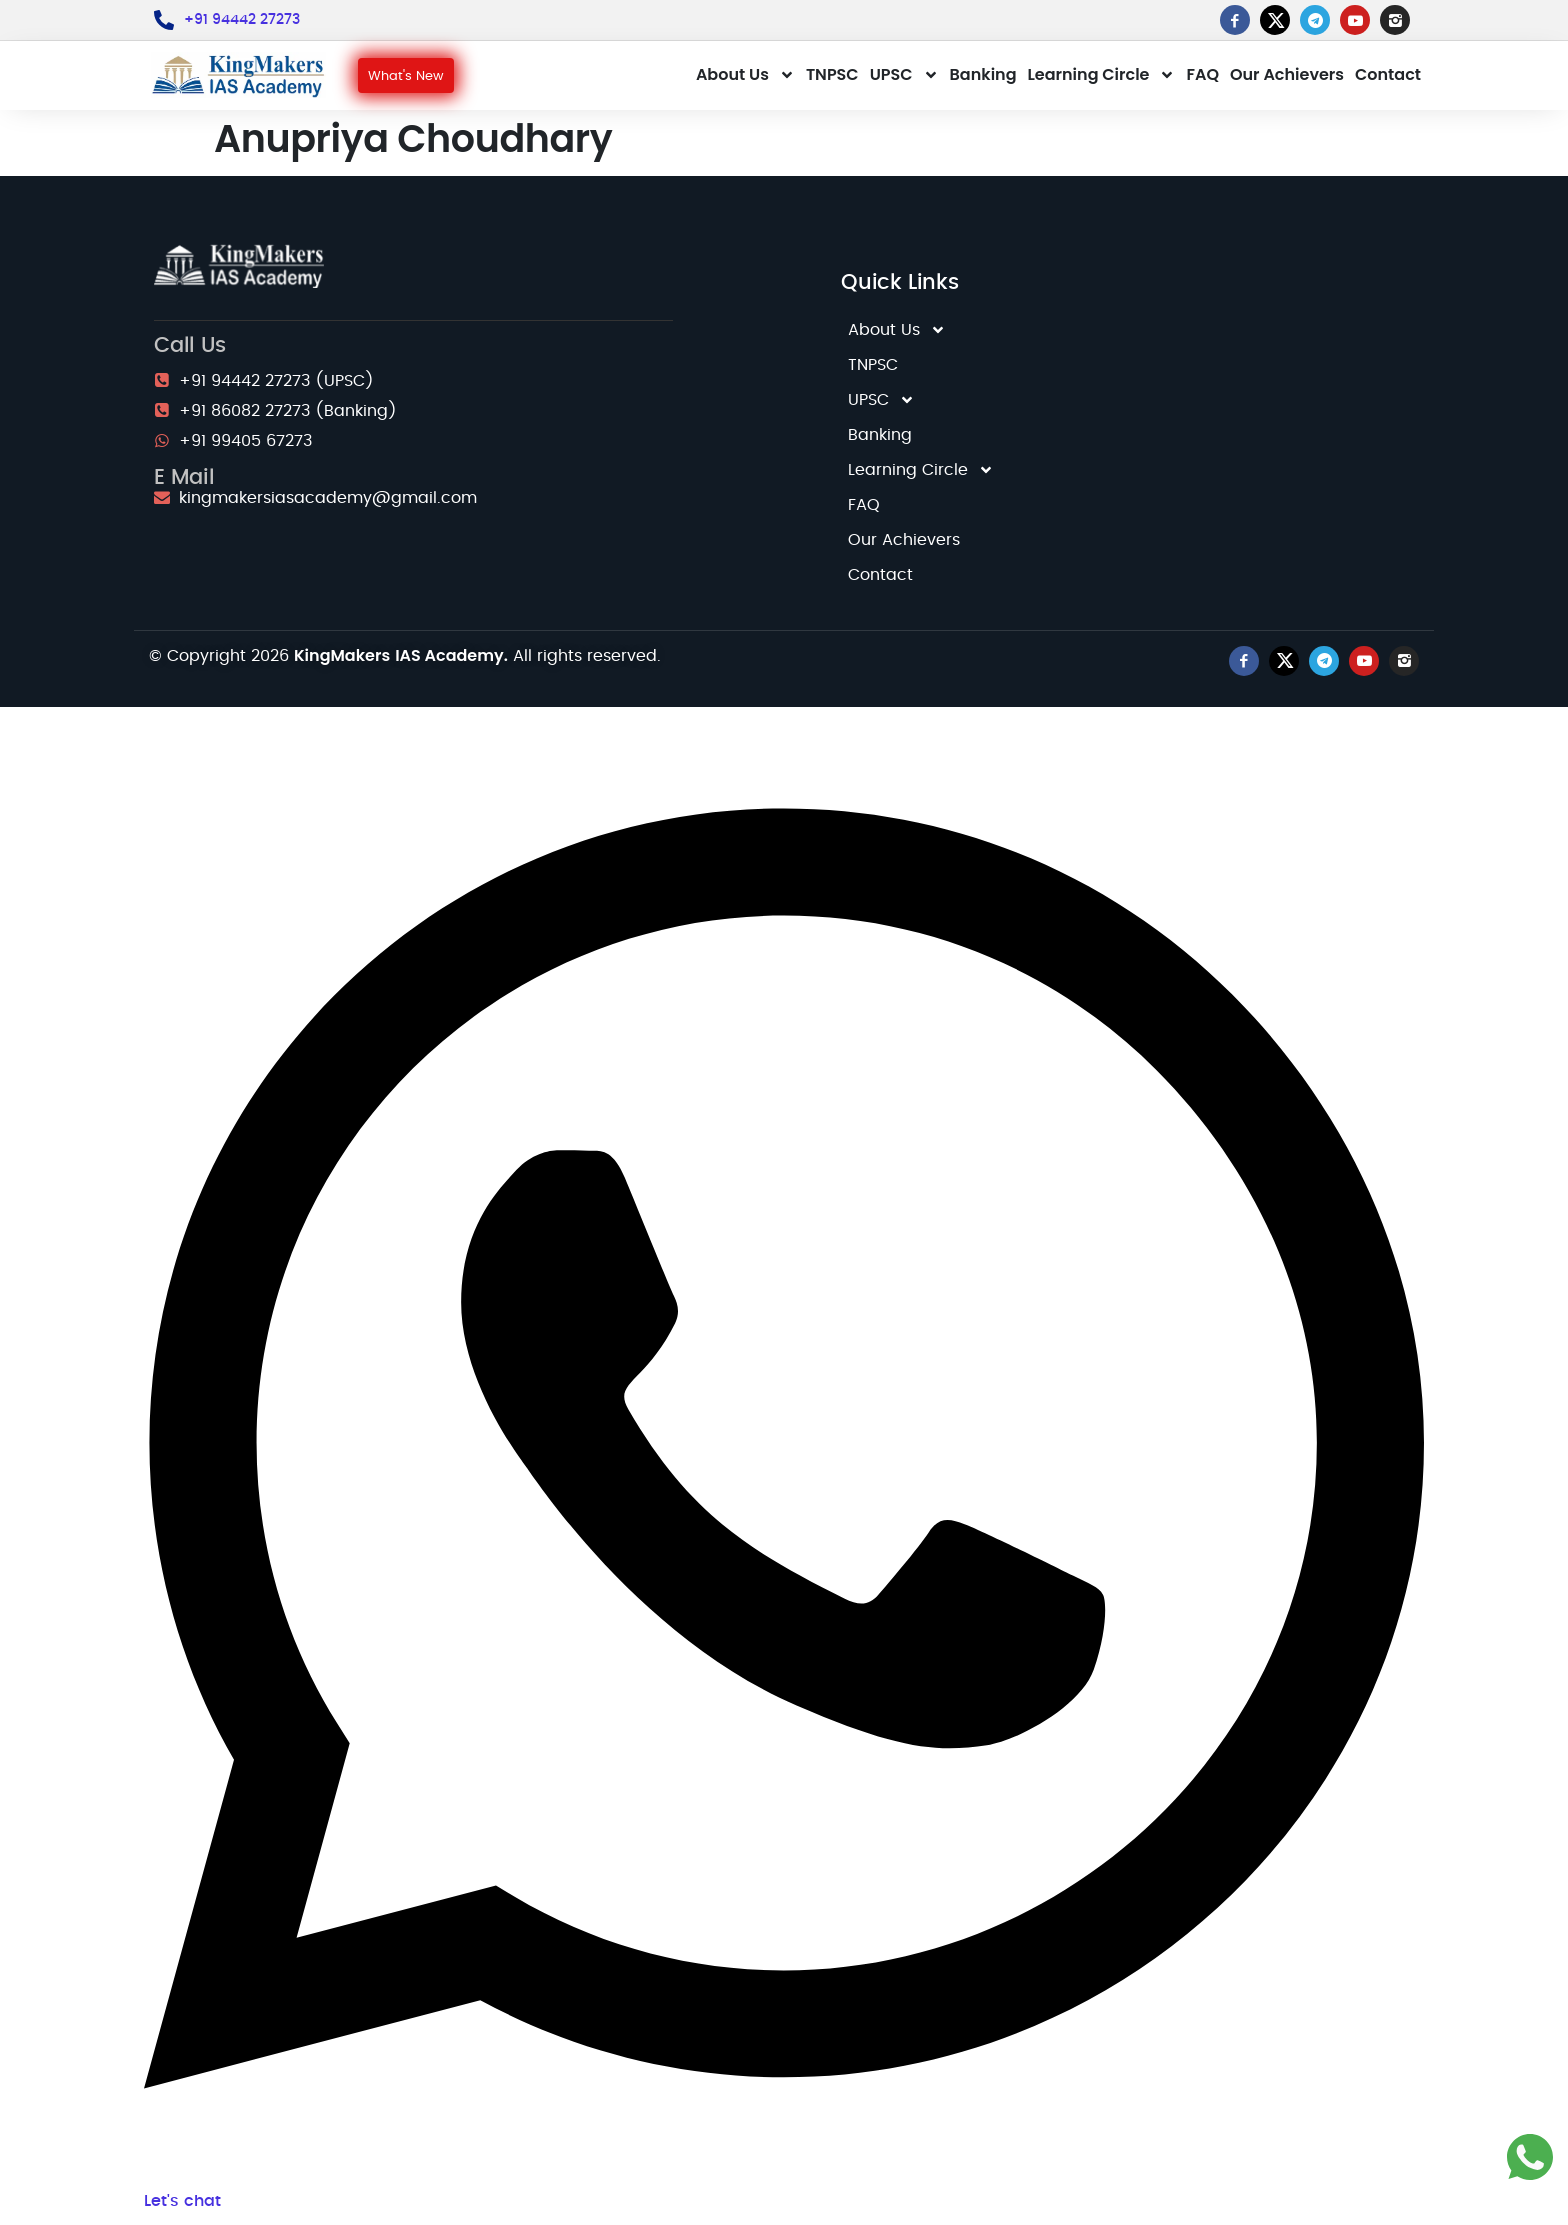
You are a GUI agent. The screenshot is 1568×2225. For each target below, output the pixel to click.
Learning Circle (1102, 75)
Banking (983, 74)
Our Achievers (1287, 74)
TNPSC (832, 74)
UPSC (904, 75)
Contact (1388, 74)
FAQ (1202, 74)
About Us (745, 75)
